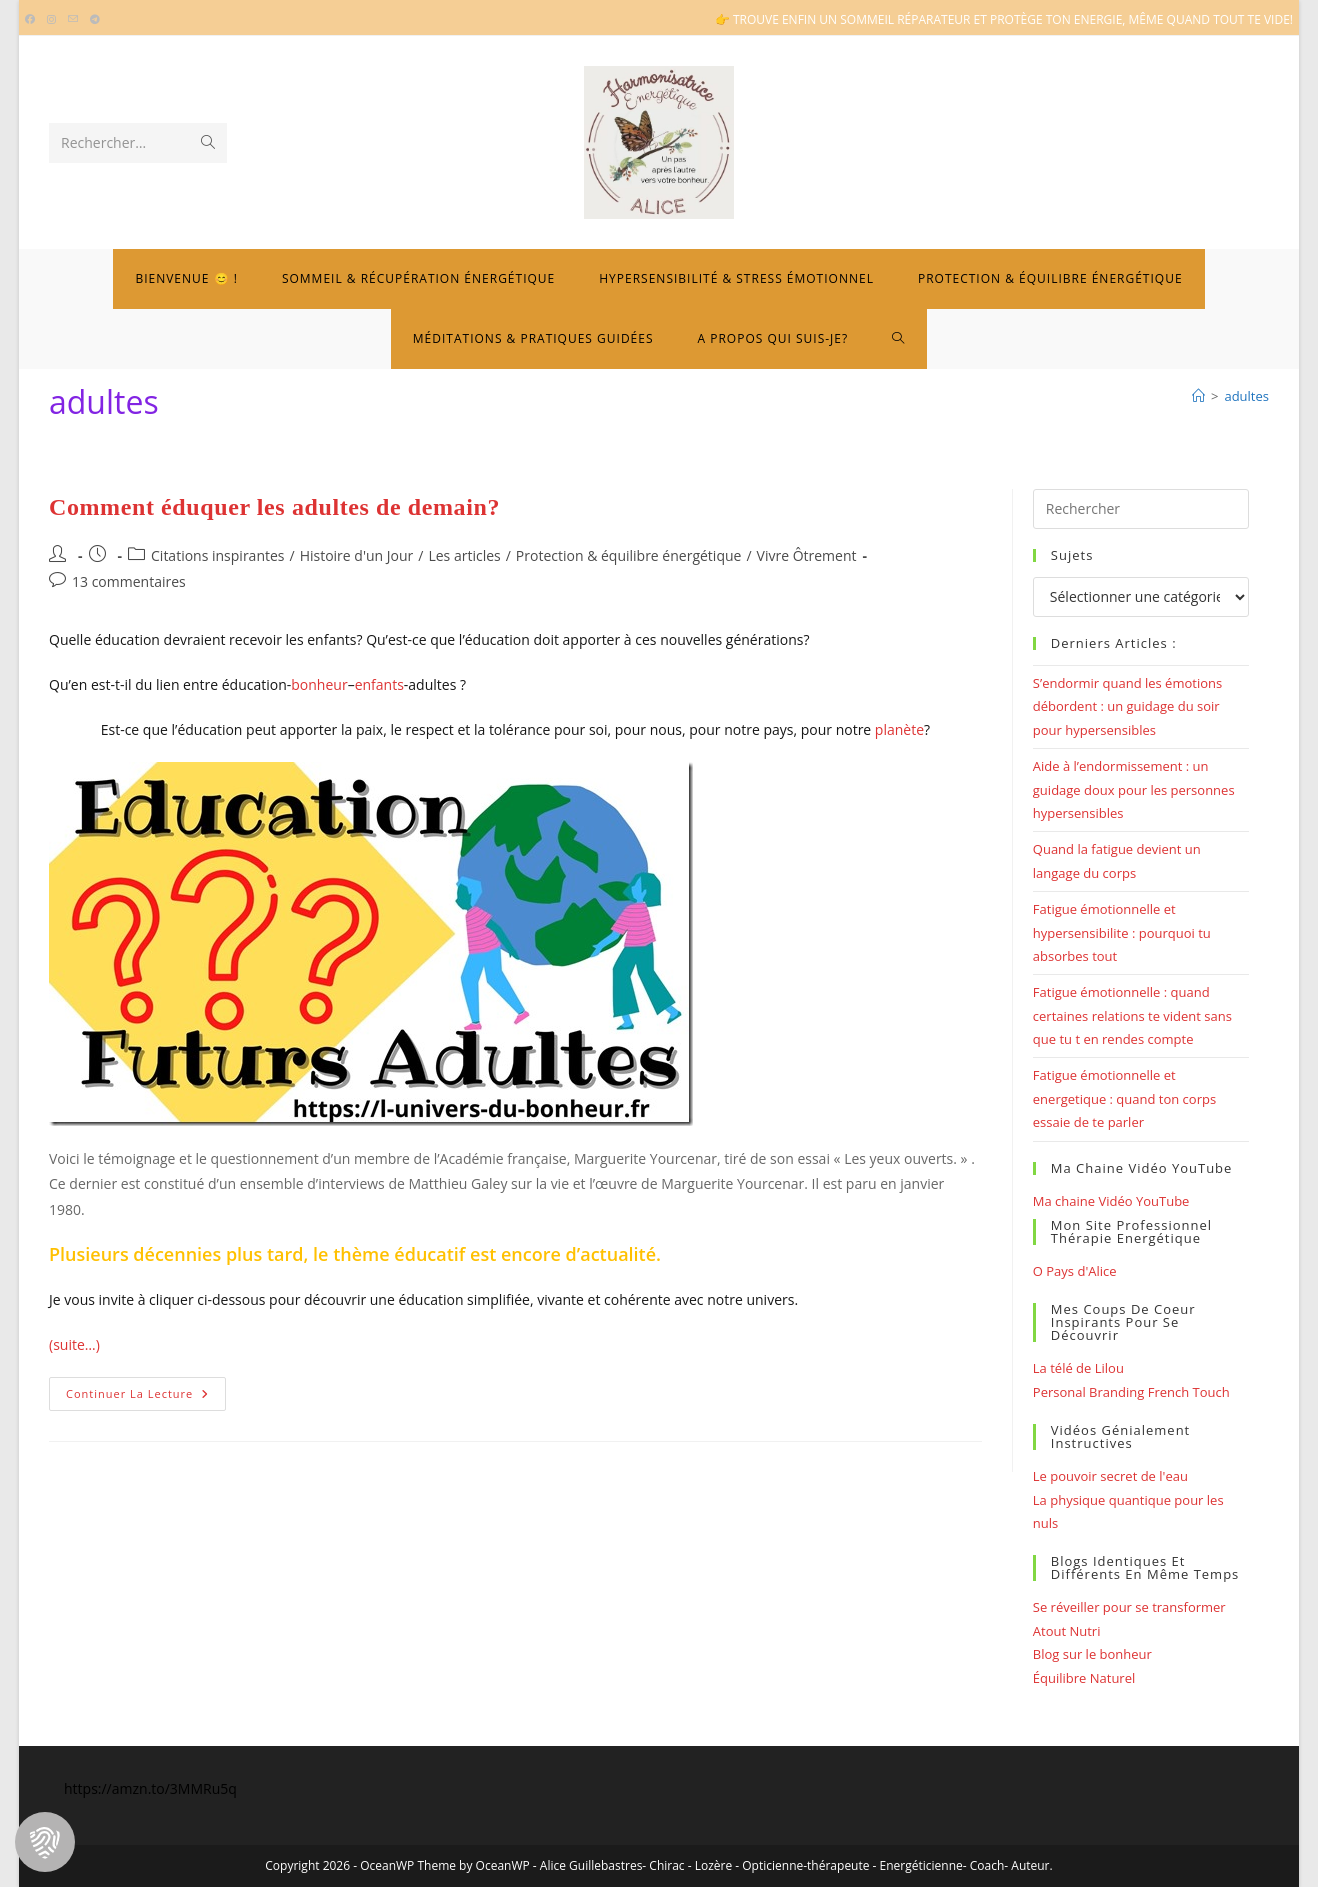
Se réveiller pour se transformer (1129, 1607)
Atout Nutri (1067, 1631)
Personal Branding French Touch (1131, 1392)
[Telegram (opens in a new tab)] (95, 20)
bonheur (319, 684)
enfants (379, 684)
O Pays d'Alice (1075, 1271)
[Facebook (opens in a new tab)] (33, 20)
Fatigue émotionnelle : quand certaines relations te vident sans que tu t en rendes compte (1132, 1015)
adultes (1246, 396)
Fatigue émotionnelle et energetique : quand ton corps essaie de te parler (1124, 1098)
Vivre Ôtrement (807, 555)
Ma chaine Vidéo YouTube (1111, 1201)
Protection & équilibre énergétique (629, 555)
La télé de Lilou (1078, 1368)
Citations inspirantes (217, 555)
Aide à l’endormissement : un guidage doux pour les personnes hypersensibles (1134, 789)
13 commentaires (129, 581)
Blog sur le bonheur (1092, 1654)
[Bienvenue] (1198, 396)
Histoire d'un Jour (357, 555)
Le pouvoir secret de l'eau (1110, 1476)
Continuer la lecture (146, 1397)
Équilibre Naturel (1084, 1678)
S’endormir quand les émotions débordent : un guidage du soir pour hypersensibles (1127, 706)
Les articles (464, 555)
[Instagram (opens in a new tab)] (51, 20)
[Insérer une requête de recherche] (1141, 509)
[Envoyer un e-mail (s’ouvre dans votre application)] (73, 20)
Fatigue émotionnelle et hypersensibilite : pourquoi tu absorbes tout (1122, 932)
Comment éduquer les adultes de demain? (274, 507)
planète (899, 729)
